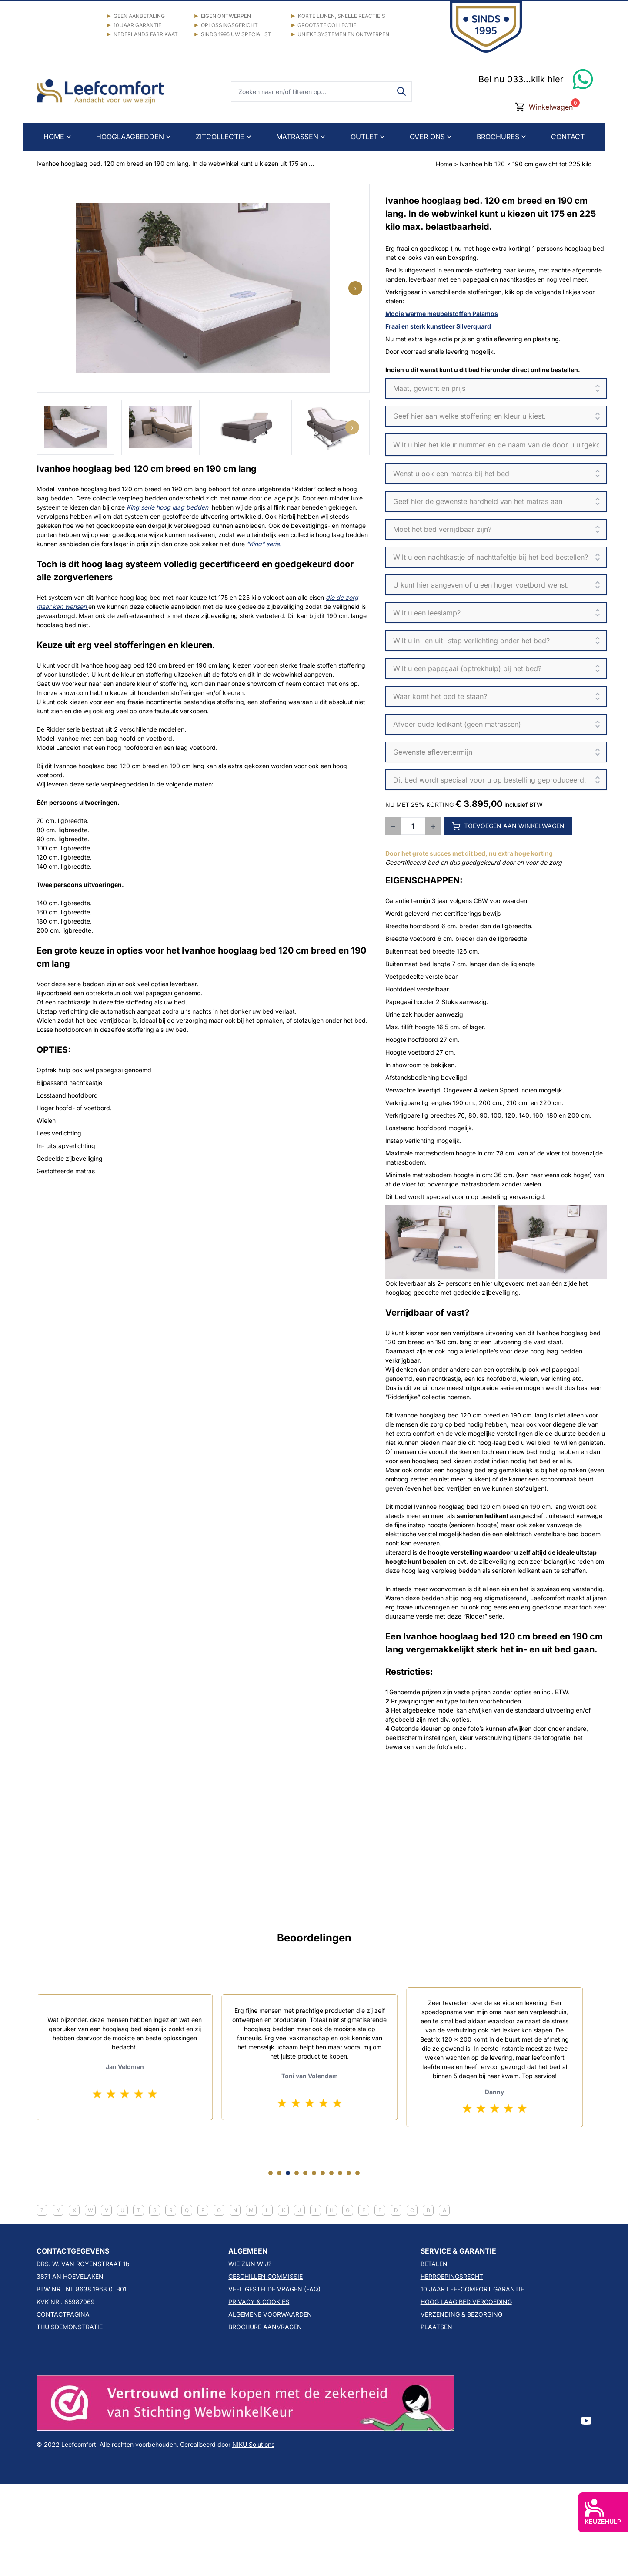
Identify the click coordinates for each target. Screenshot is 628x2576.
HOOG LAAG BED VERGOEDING (466, 2301)
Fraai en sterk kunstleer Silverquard (438, 326)
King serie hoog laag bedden (167, 507)
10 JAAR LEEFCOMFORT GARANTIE (472, 2289)
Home (444, 164)
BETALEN (434, 2263)
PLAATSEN (436, 2327)
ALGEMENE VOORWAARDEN (270, 2314)
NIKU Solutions (253, 2444)
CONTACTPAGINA (63, 2314)
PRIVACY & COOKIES (258, 2301)
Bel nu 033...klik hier (521, 79)
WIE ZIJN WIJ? (249, 2263)
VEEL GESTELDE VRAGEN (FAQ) (274, 2289)
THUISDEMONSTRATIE (70, 2327)
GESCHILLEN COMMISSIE (265, 2276)
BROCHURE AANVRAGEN (265, 2327)
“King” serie (263, 543)
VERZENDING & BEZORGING (461, 2314)
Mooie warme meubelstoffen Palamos (441, 313)
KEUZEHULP (603, 2512)
